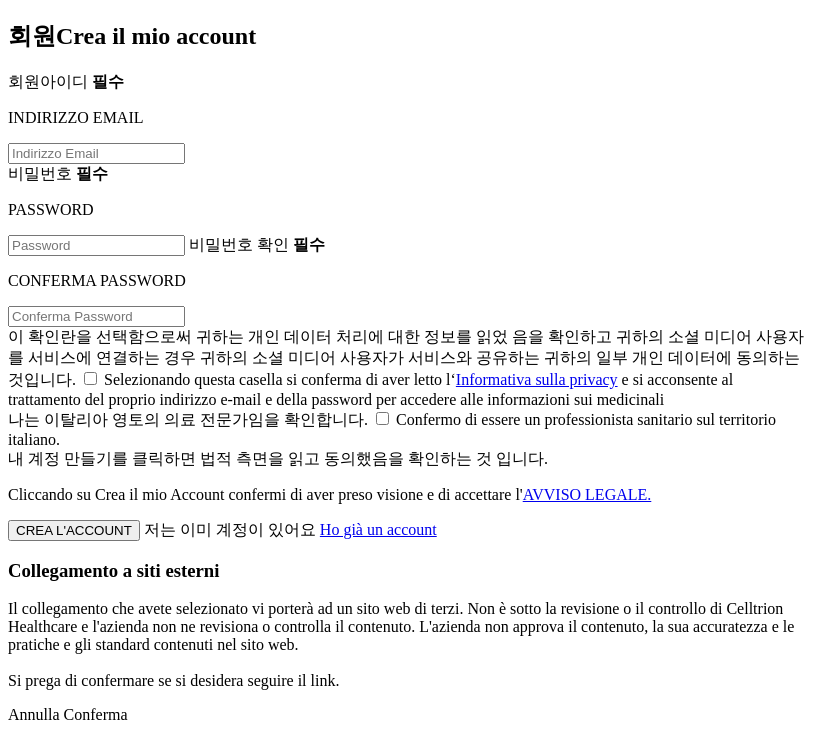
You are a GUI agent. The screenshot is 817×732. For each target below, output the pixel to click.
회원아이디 (66, 81)
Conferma (96, 714)
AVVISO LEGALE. (587, 494)
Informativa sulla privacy (537, 379)
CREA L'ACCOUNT (74, 530)
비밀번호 (58, 173)
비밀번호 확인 (257, 244)
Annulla (34, 714)
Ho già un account (378, 529)
